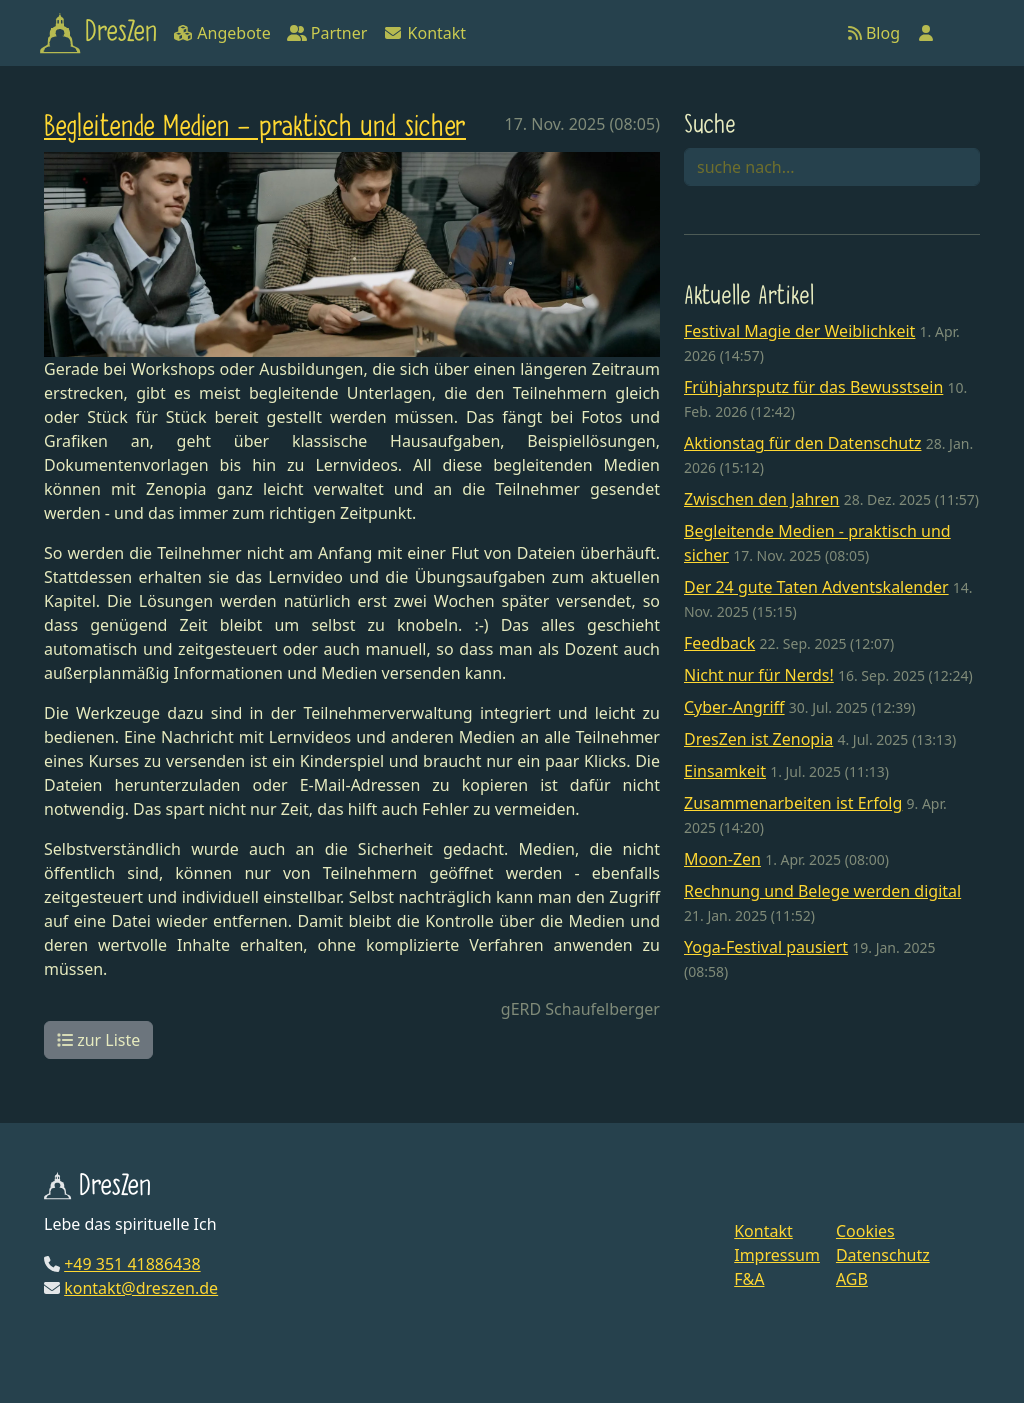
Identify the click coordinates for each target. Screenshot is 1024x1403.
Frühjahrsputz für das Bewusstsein (813, 387)
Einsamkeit (725, 771)
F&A (749, 1279)
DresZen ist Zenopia (758, 739)
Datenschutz (883, 1255)
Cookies (865, 1231)
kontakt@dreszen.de (141, 1288)
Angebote (221, 33)
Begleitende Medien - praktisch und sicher (255, 127)
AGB (852, 1279)
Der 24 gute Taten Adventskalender (816, 587)
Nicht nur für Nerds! (759, 675)
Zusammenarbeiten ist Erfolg (793, 803)
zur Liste (98, 1040)
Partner (327, 33)
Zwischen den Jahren (762, 499)
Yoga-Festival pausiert (766, 947)
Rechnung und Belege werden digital (822, 891)
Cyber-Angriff (734, 707)
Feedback (719, 643)
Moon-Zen (722, 859)
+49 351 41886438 (132, 1264)
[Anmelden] (926, 33)
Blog (874, 33)
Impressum (777, 1255)
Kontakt (424, 33)
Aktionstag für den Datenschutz (803, 443)
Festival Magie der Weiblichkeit (799, 331)
